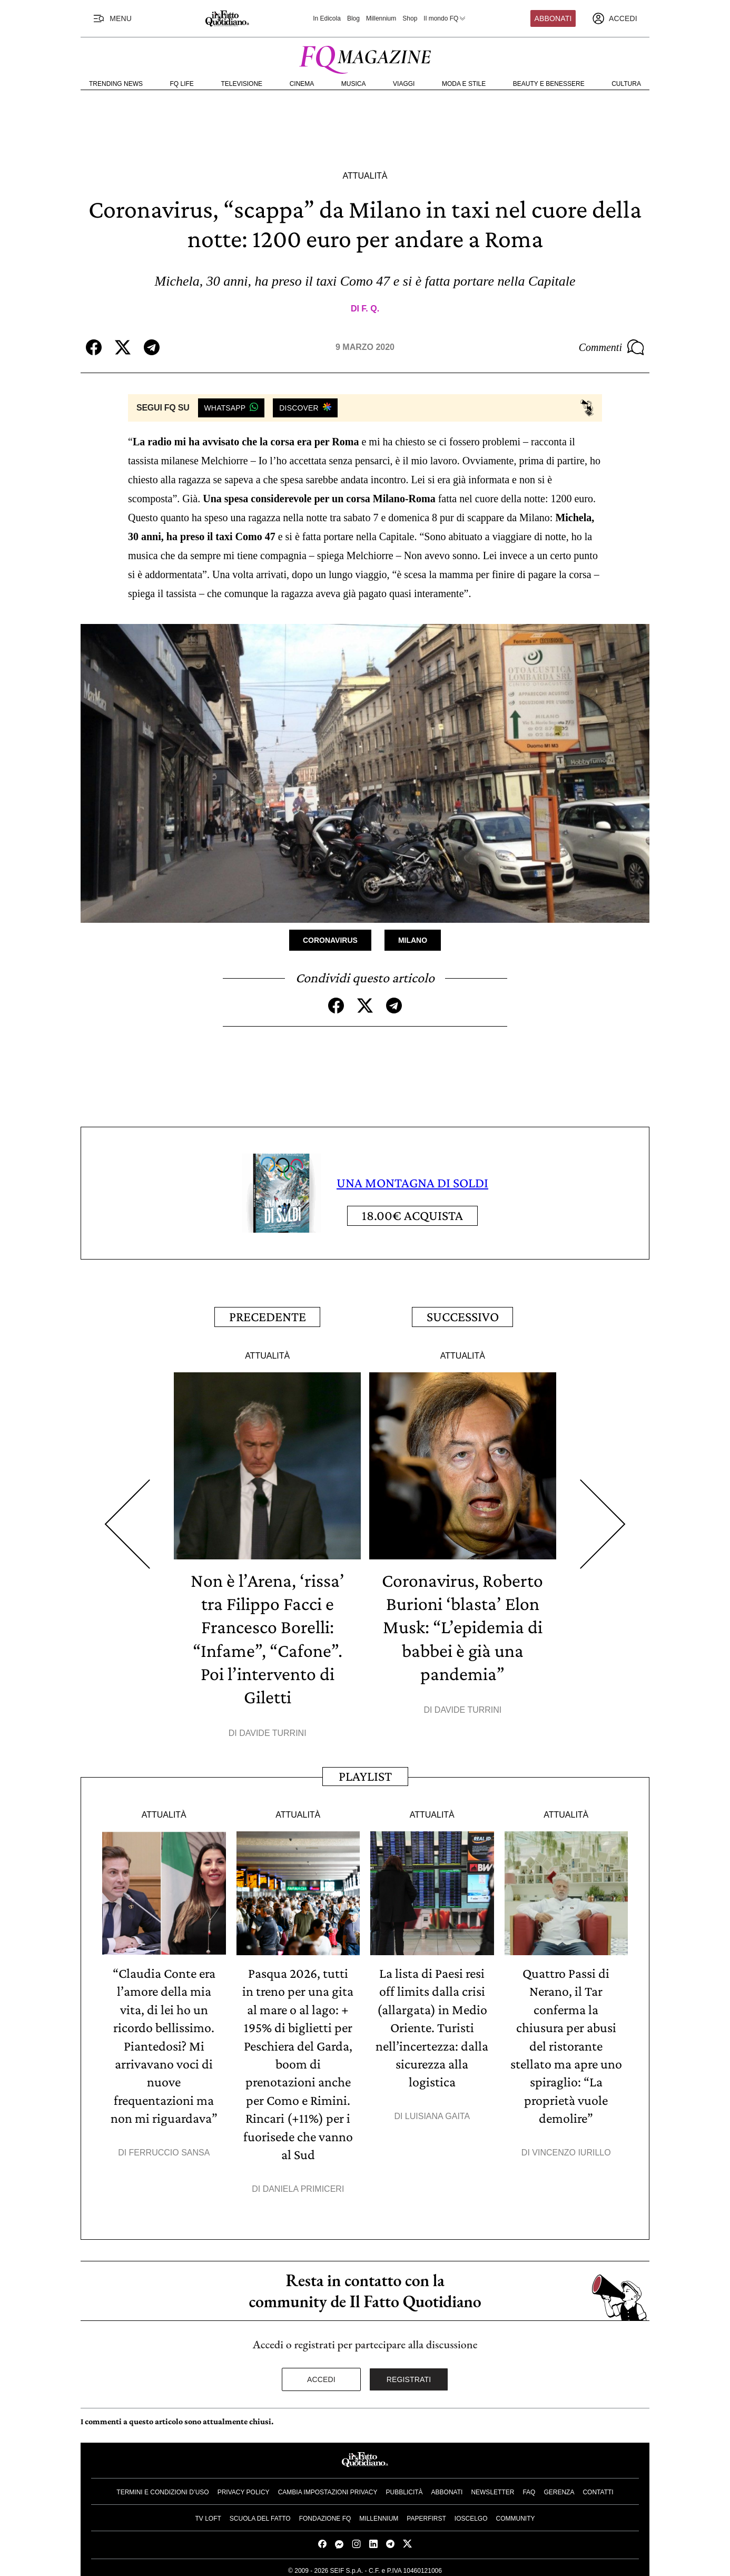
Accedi (321, 2374)
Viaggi (404, 83)
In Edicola (327, 18)
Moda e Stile (464, 83)
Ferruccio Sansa (169, 2148)
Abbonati (553, 18)
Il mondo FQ (445, 18)
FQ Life (182, 83)
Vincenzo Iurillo (571, 2148)
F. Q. (370, 308)
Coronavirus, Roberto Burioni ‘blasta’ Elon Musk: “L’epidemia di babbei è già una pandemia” (462, 1625)
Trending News (116, 83)
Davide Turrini (272, 1730)
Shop (409, 18)
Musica (353, 83)
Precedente (267, 1316)
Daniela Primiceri (303, 2184)
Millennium (381, 18)
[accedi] (614, 18)
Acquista (412, 1215)
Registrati (409, 2374)
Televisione (241, 83)
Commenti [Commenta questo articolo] (611, 347)
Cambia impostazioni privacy (328, 2487)
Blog (353, 18)
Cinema (302, 83)
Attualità (364, 175)
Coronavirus (330, 940)
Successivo (463, 1316)
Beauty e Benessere (549, 83)
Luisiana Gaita (437, 2112)
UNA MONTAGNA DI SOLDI (412, 1183)
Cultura (626, 83)
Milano (412, 940)
